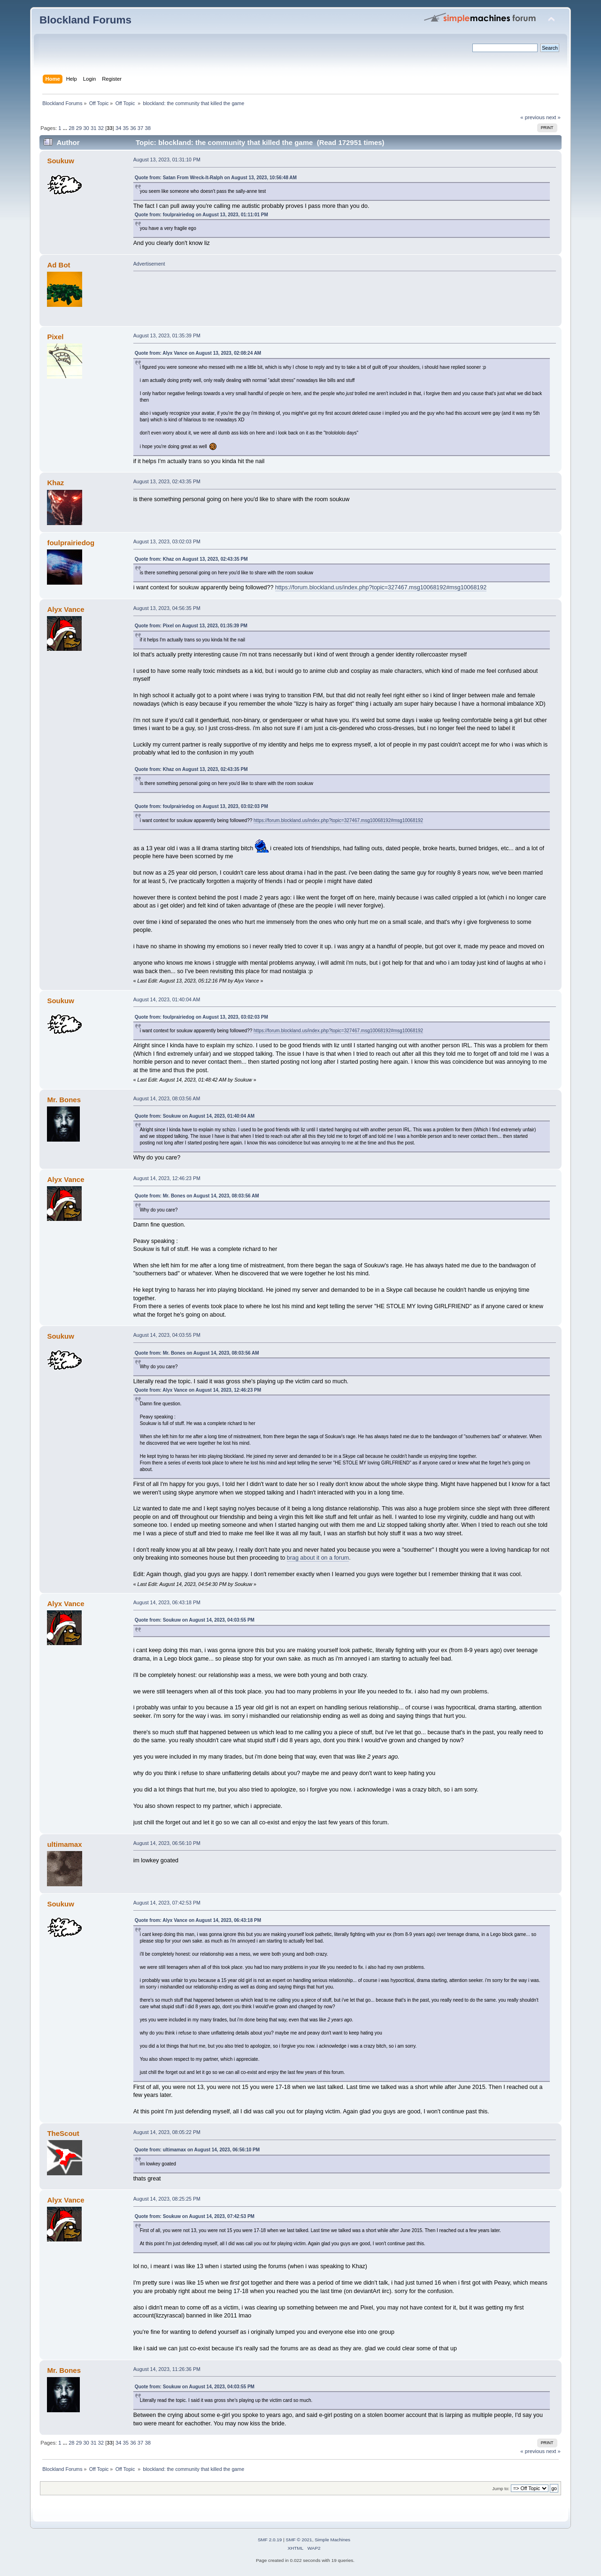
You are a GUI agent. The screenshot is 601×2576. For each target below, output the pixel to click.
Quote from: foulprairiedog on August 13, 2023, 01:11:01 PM (201, 214)
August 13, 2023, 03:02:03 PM (166, 541)
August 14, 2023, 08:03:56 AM (166, 1098)
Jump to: (500, 2488)
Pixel (55, 337)
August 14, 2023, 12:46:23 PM (166, 1178)
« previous (532, 117)
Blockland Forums (85, 20)
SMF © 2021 (299, 2539)
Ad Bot (58, 265)
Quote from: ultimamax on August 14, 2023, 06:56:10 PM (197, 2149)
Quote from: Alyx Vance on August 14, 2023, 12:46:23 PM (198, 1390)
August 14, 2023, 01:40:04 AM (166, 999)
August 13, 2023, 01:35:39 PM (166, 335)
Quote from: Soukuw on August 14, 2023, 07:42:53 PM (194, 2216)
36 (133, 128)
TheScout (63, 2133)
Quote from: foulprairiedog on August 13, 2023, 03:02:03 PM (201, 806)
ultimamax (64, 1844)
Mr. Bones (64, 1100)
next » (553, 117)
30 (86, 128)
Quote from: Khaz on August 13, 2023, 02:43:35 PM (191, 559)
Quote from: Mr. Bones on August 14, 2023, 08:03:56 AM (197, 1195)
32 (101, 128)
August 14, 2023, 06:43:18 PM (166, 1602)
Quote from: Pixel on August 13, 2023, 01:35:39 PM (191, 625)
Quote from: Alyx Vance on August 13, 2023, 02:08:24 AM (198, 353)
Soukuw (60, 161)
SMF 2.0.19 (270, 2539)
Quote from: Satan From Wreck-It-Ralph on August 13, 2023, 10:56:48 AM (216, 177)
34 (118, 128)
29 (79, 128)
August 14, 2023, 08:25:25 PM (166, 2199)
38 (147, 128)
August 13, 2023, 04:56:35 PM (166, 608)
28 (71, 128)
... (66, 128)
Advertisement (149, 264)
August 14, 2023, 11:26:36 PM (166, 2369)
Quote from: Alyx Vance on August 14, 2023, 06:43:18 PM (198, 1920)
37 (140, 128)
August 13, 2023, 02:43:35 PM (166, 481)
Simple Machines (332, 2539)
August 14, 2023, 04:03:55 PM (166, 1335)
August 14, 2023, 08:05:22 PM (166, 2132)
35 (126, 128)
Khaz (55, 483)
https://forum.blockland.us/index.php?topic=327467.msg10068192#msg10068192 (380, 587)
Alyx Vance (65, 609)
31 (93, 128)
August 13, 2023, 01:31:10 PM (166, 159)
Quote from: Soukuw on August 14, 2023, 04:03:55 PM (194, 1620)
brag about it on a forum (318, 1558)
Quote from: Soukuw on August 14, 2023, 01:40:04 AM (194, 1116)
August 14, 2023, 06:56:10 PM (166, 1843)
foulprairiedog (70, 543)
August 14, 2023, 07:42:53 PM (166, 1902)
